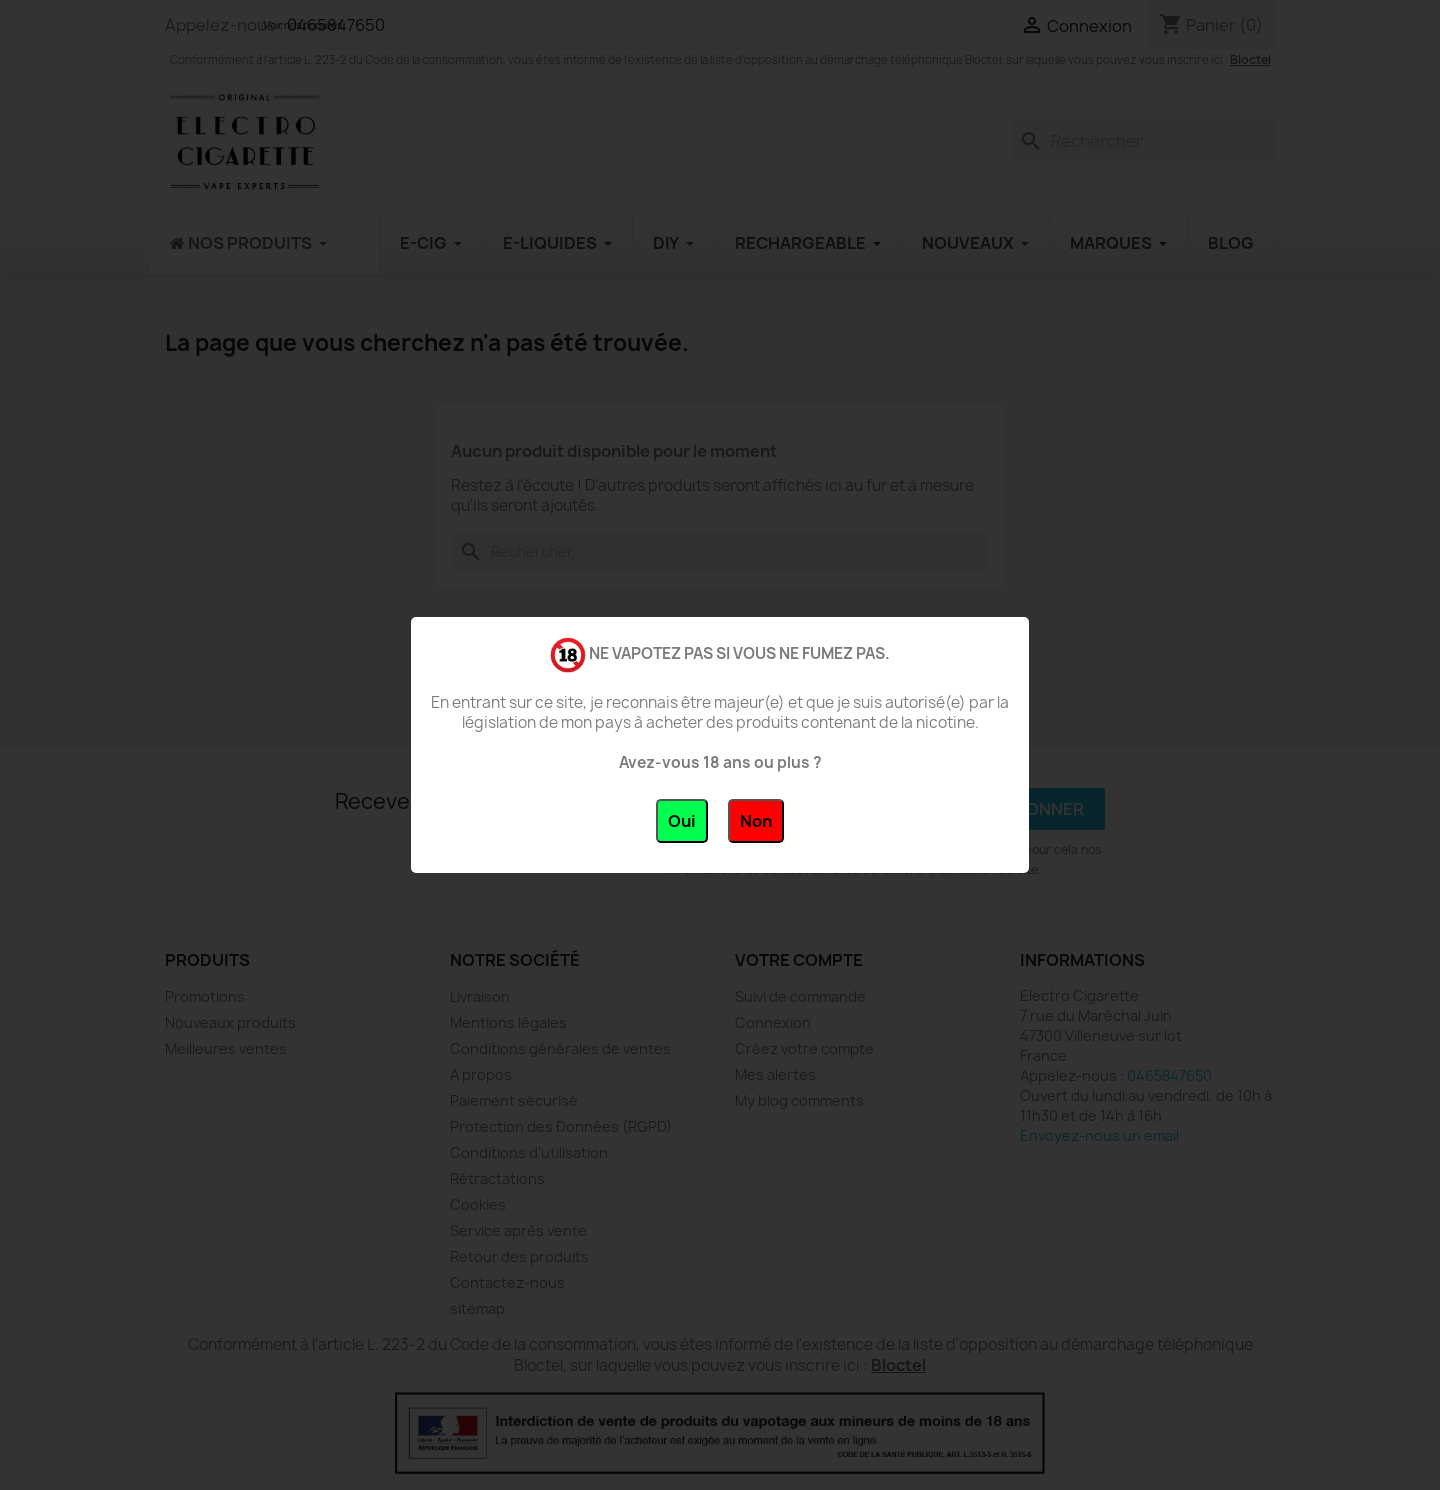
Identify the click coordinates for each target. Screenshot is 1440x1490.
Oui (682, 821)
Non (756, 821)
